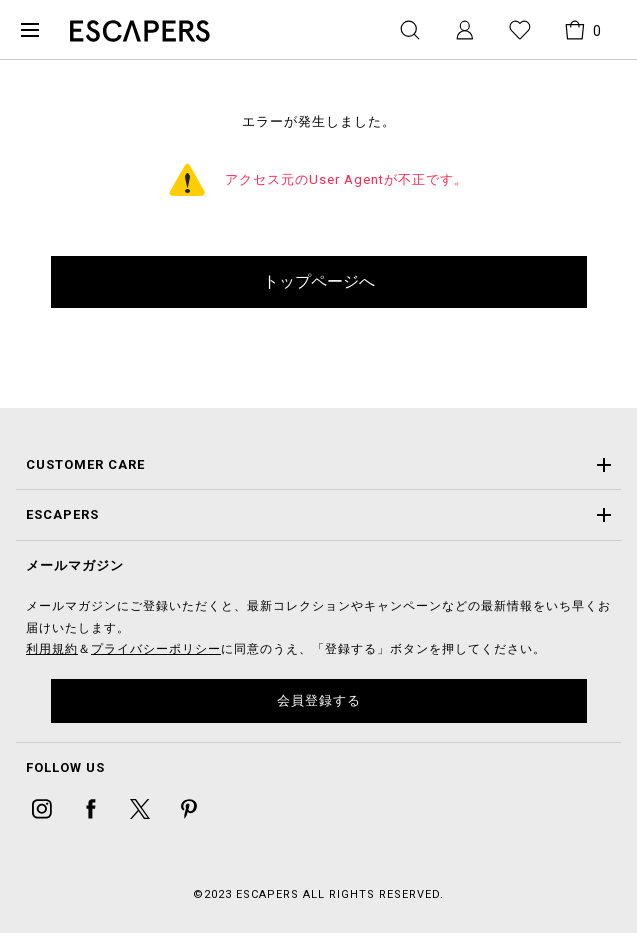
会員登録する (319, 700)
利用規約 (52, 649)
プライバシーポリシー (156, 649)
